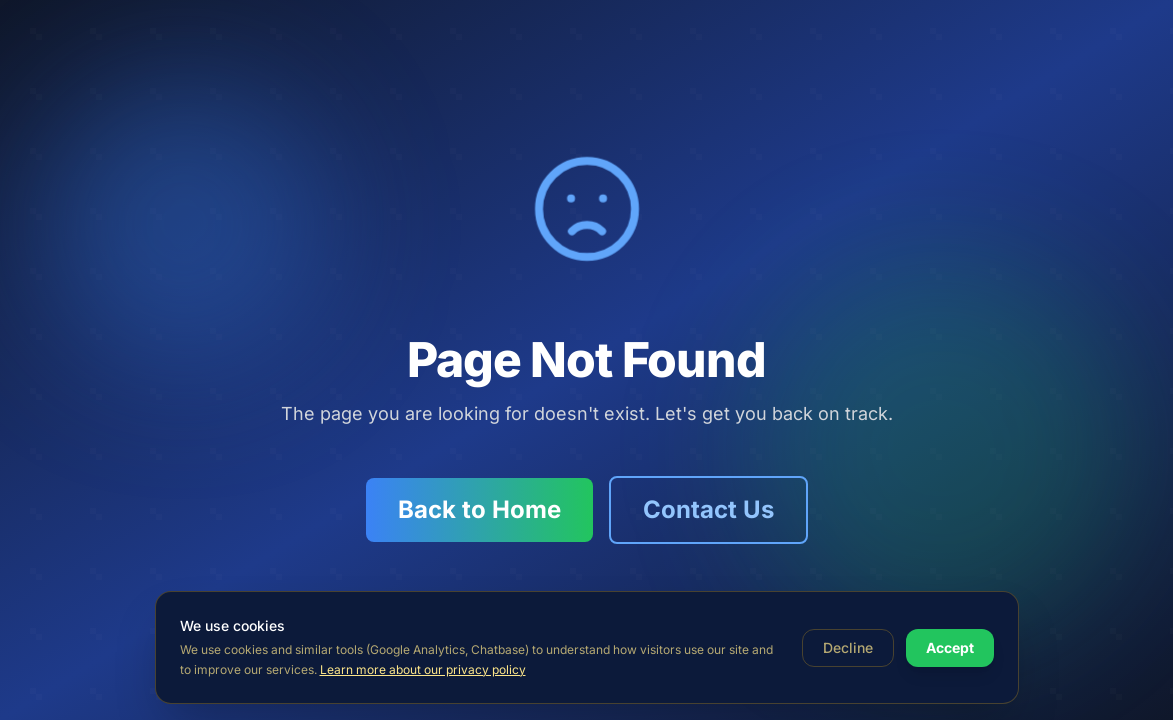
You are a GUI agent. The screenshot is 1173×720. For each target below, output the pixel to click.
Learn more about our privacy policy (423, 669)
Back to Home (479, 509)
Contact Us (708, 509)
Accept (950, 647)
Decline (848, 647)
